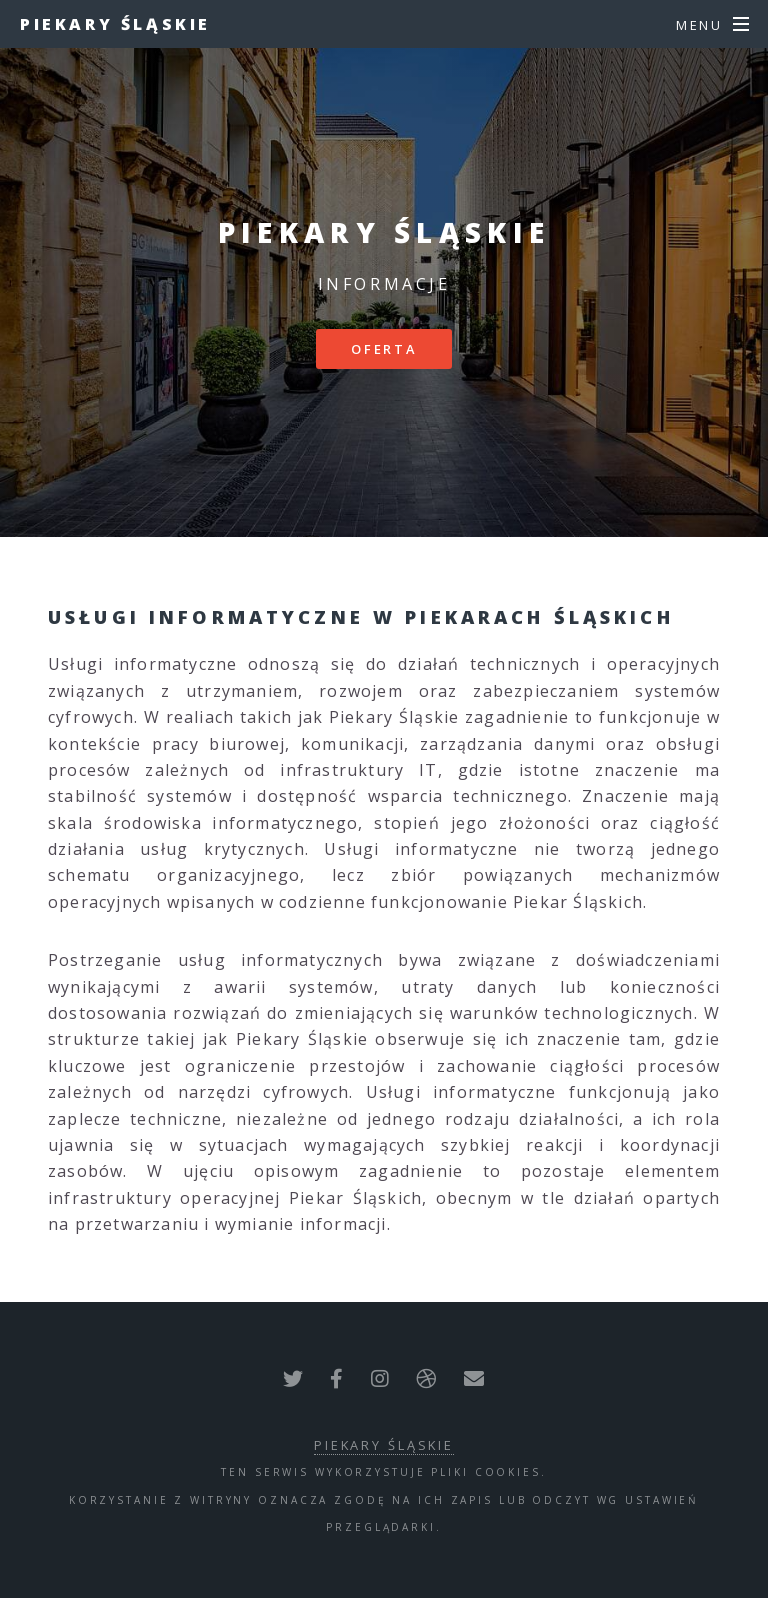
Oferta (384, 349)
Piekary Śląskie (115, 24)
